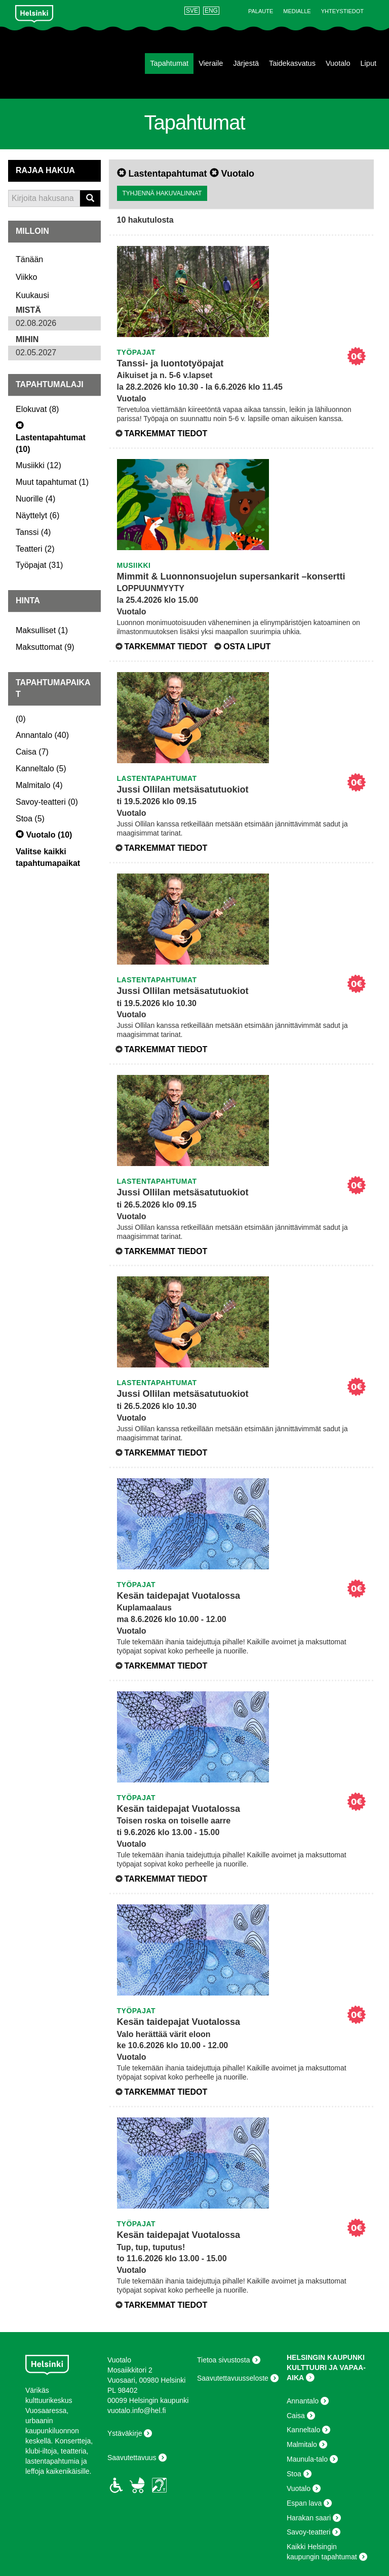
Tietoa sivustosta (223, 2360)
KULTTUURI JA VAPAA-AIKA (326, 2372)
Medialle (296, 11)
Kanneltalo (303, 2430)
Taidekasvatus (292, 63)
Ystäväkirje (124, 2433)
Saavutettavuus (132, 2458)
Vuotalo (338, 63)
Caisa (296, 2416)
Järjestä (246, 63)
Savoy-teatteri (308, 2532)
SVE (192, 10)
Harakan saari (309, 2518)
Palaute (260, 11)
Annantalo (303, 2401)
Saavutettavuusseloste (232, 2378)
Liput (368, 63)
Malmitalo (302, 2444)
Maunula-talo (307, 2459)
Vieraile (211, 63)
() (37, 409)
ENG (211, 10)
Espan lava (304, 2503)
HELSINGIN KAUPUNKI (326, 2357)
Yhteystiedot (342, 11)
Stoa (294, 2474)
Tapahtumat (169, 63)
